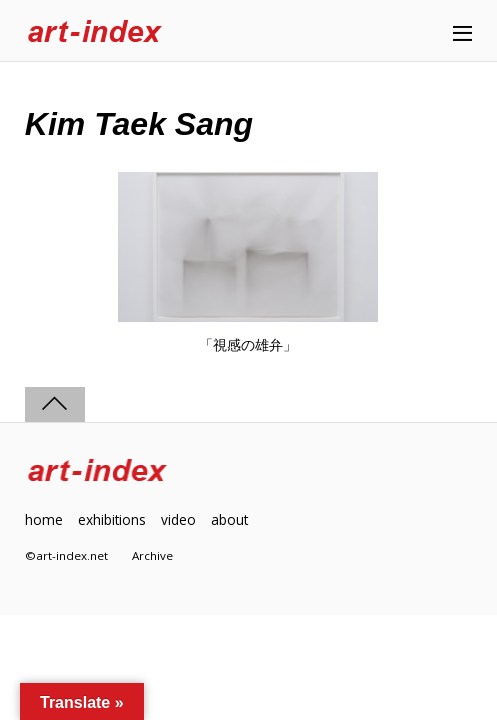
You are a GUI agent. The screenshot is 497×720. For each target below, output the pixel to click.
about (229, 519)
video (178, 519)
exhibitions (112, 519)
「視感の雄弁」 (248, 345)
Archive (152, 555)
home (44, 519)
